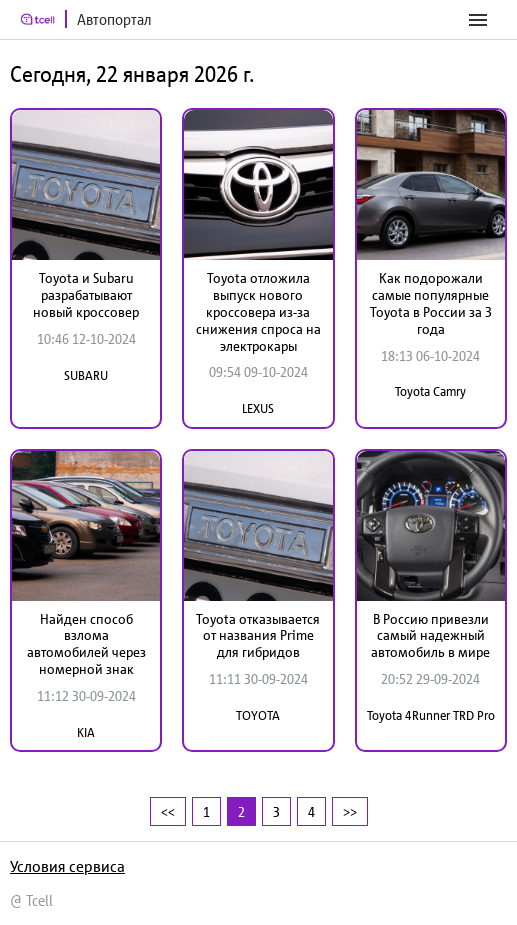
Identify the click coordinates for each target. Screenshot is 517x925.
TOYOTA (258, 715)
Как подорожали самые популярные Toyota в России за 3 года (431, 303)
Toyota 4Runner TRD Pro (431, 715)
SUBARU (86, 375)
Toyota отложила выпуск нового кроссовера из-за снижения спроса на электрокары (258, 311)
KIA (86, 732)
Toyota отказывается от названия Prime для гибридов (258, 636)
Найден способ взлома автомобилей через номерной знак (86, 644)
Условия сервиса (67, 866)
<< (168, 811)
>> (350, 811)
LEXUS (258, 408)
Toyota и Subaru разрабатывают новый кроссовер (86, 295)
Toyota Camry (430, 391)
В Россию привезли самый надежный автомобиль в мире (430, 636)
